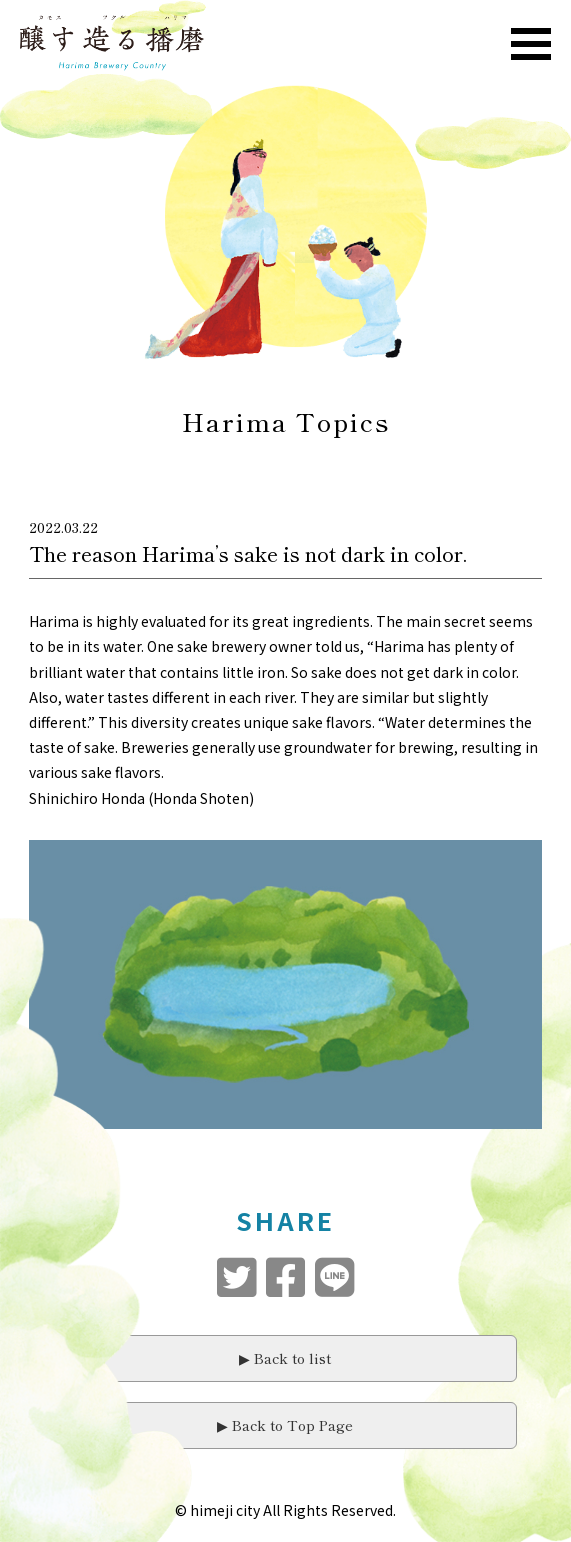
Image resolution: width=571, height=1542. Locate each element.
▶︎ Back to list (285, 1358)
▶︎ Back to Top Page (285, 1425)
